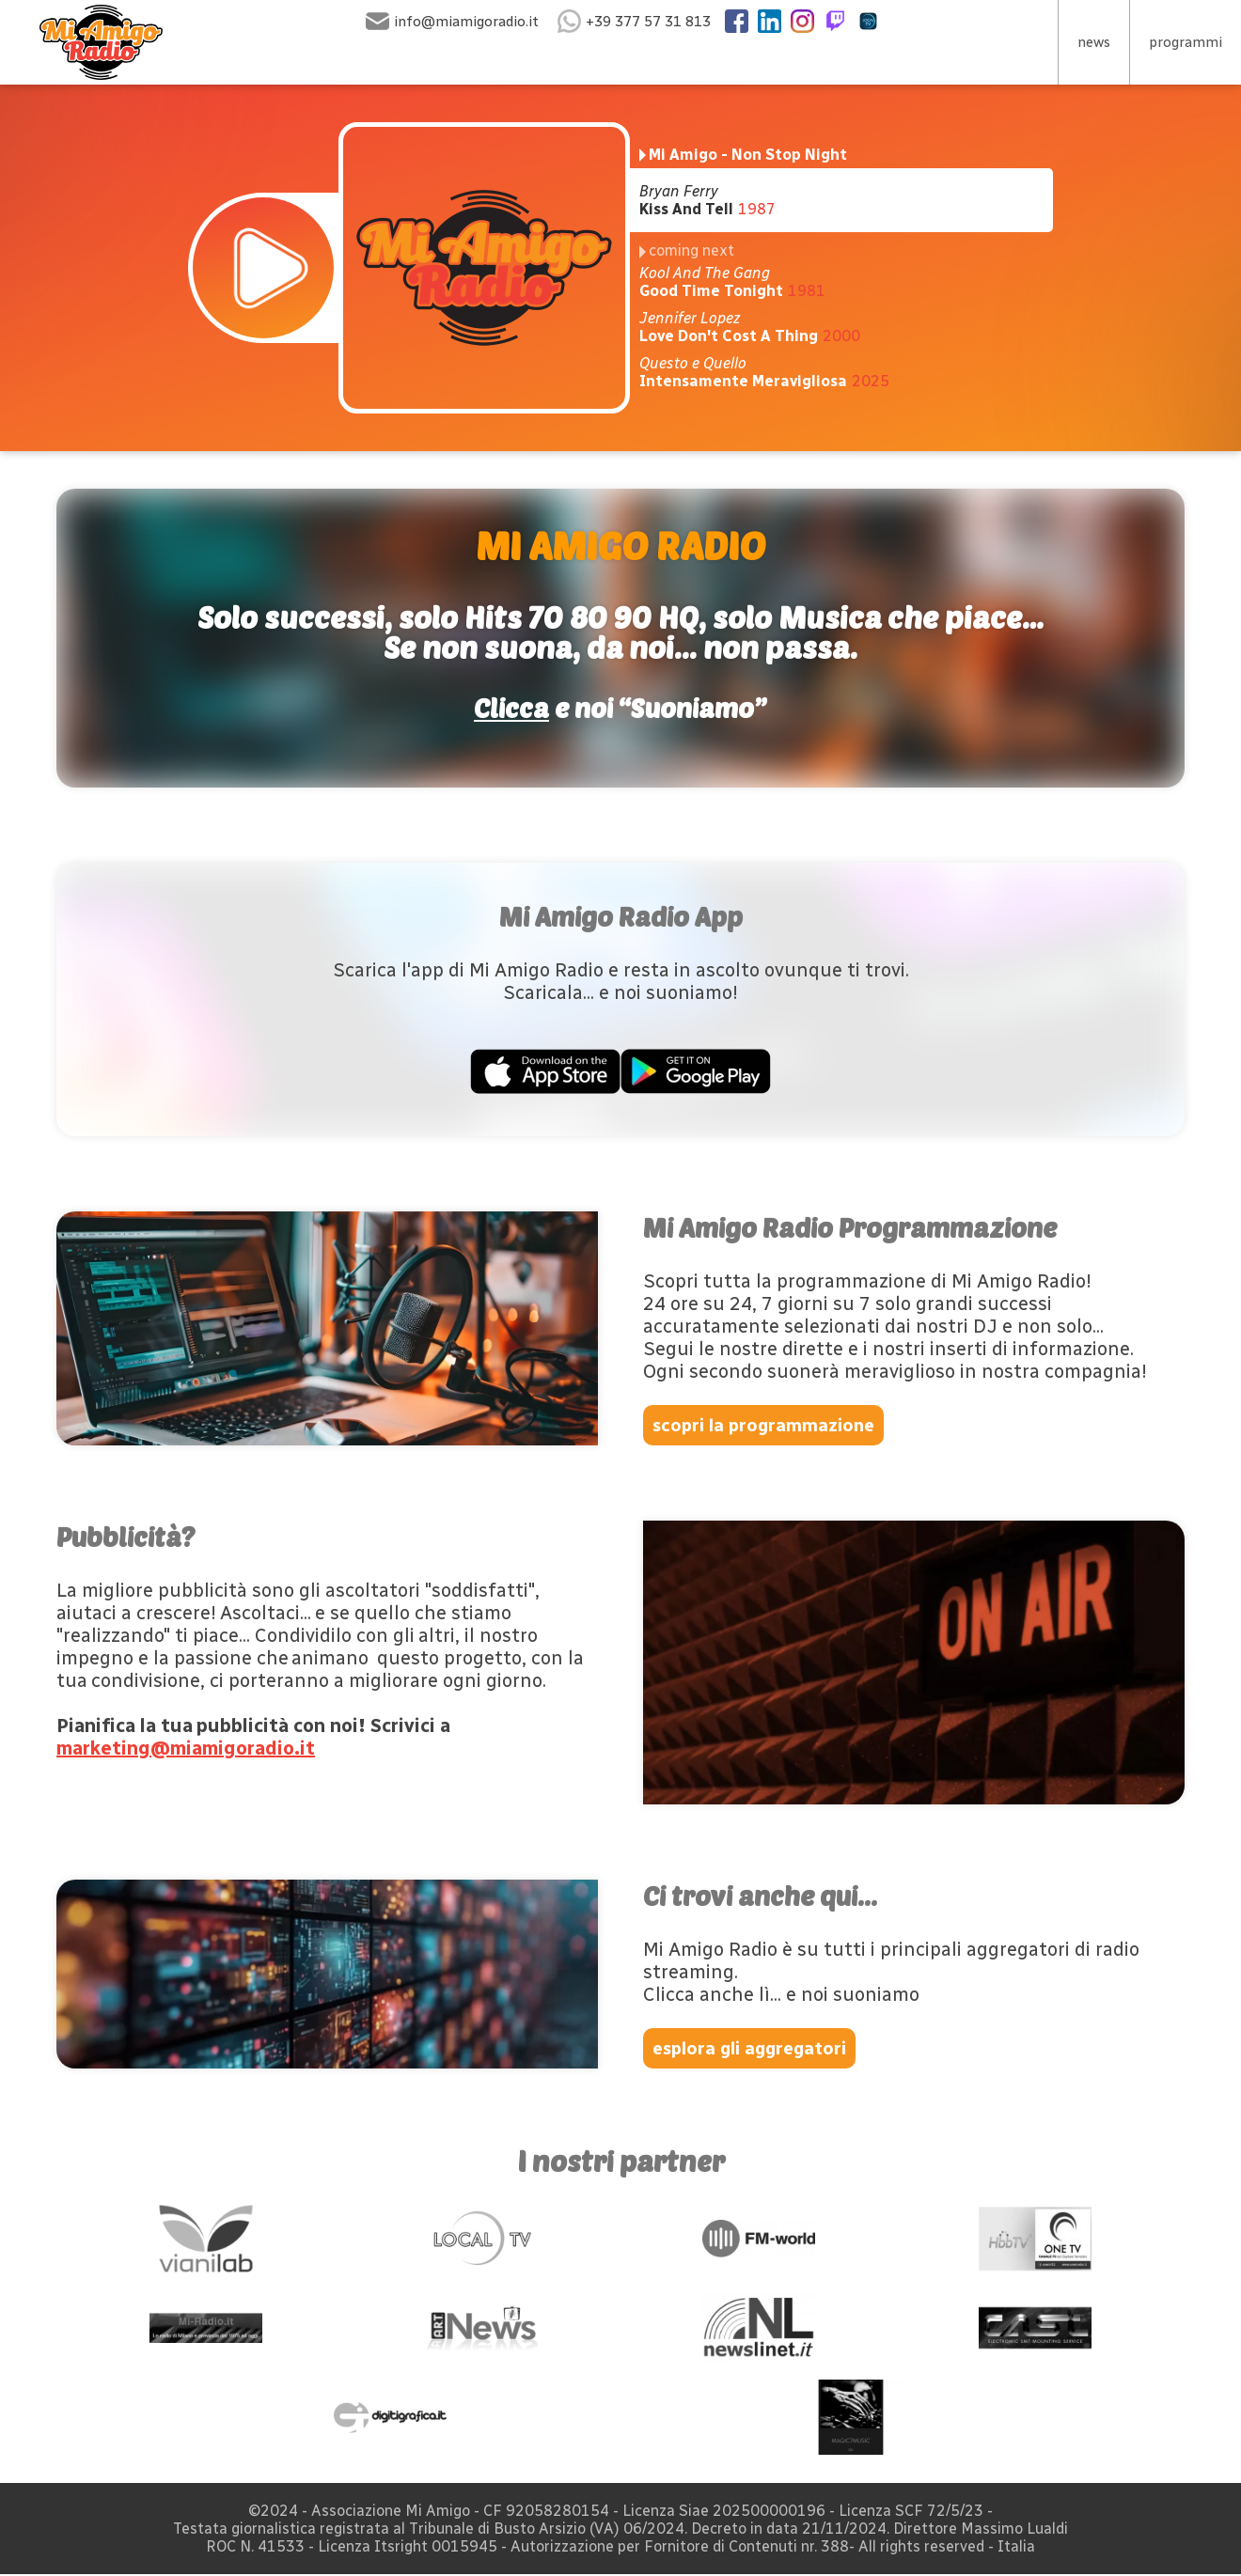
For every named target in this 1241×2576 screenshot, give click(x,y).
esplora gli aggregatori (757, 2049)
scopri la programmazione (768, 1425)
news (1090, 43)
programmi (1184, 43)
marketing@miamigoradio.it (185, 1749)
